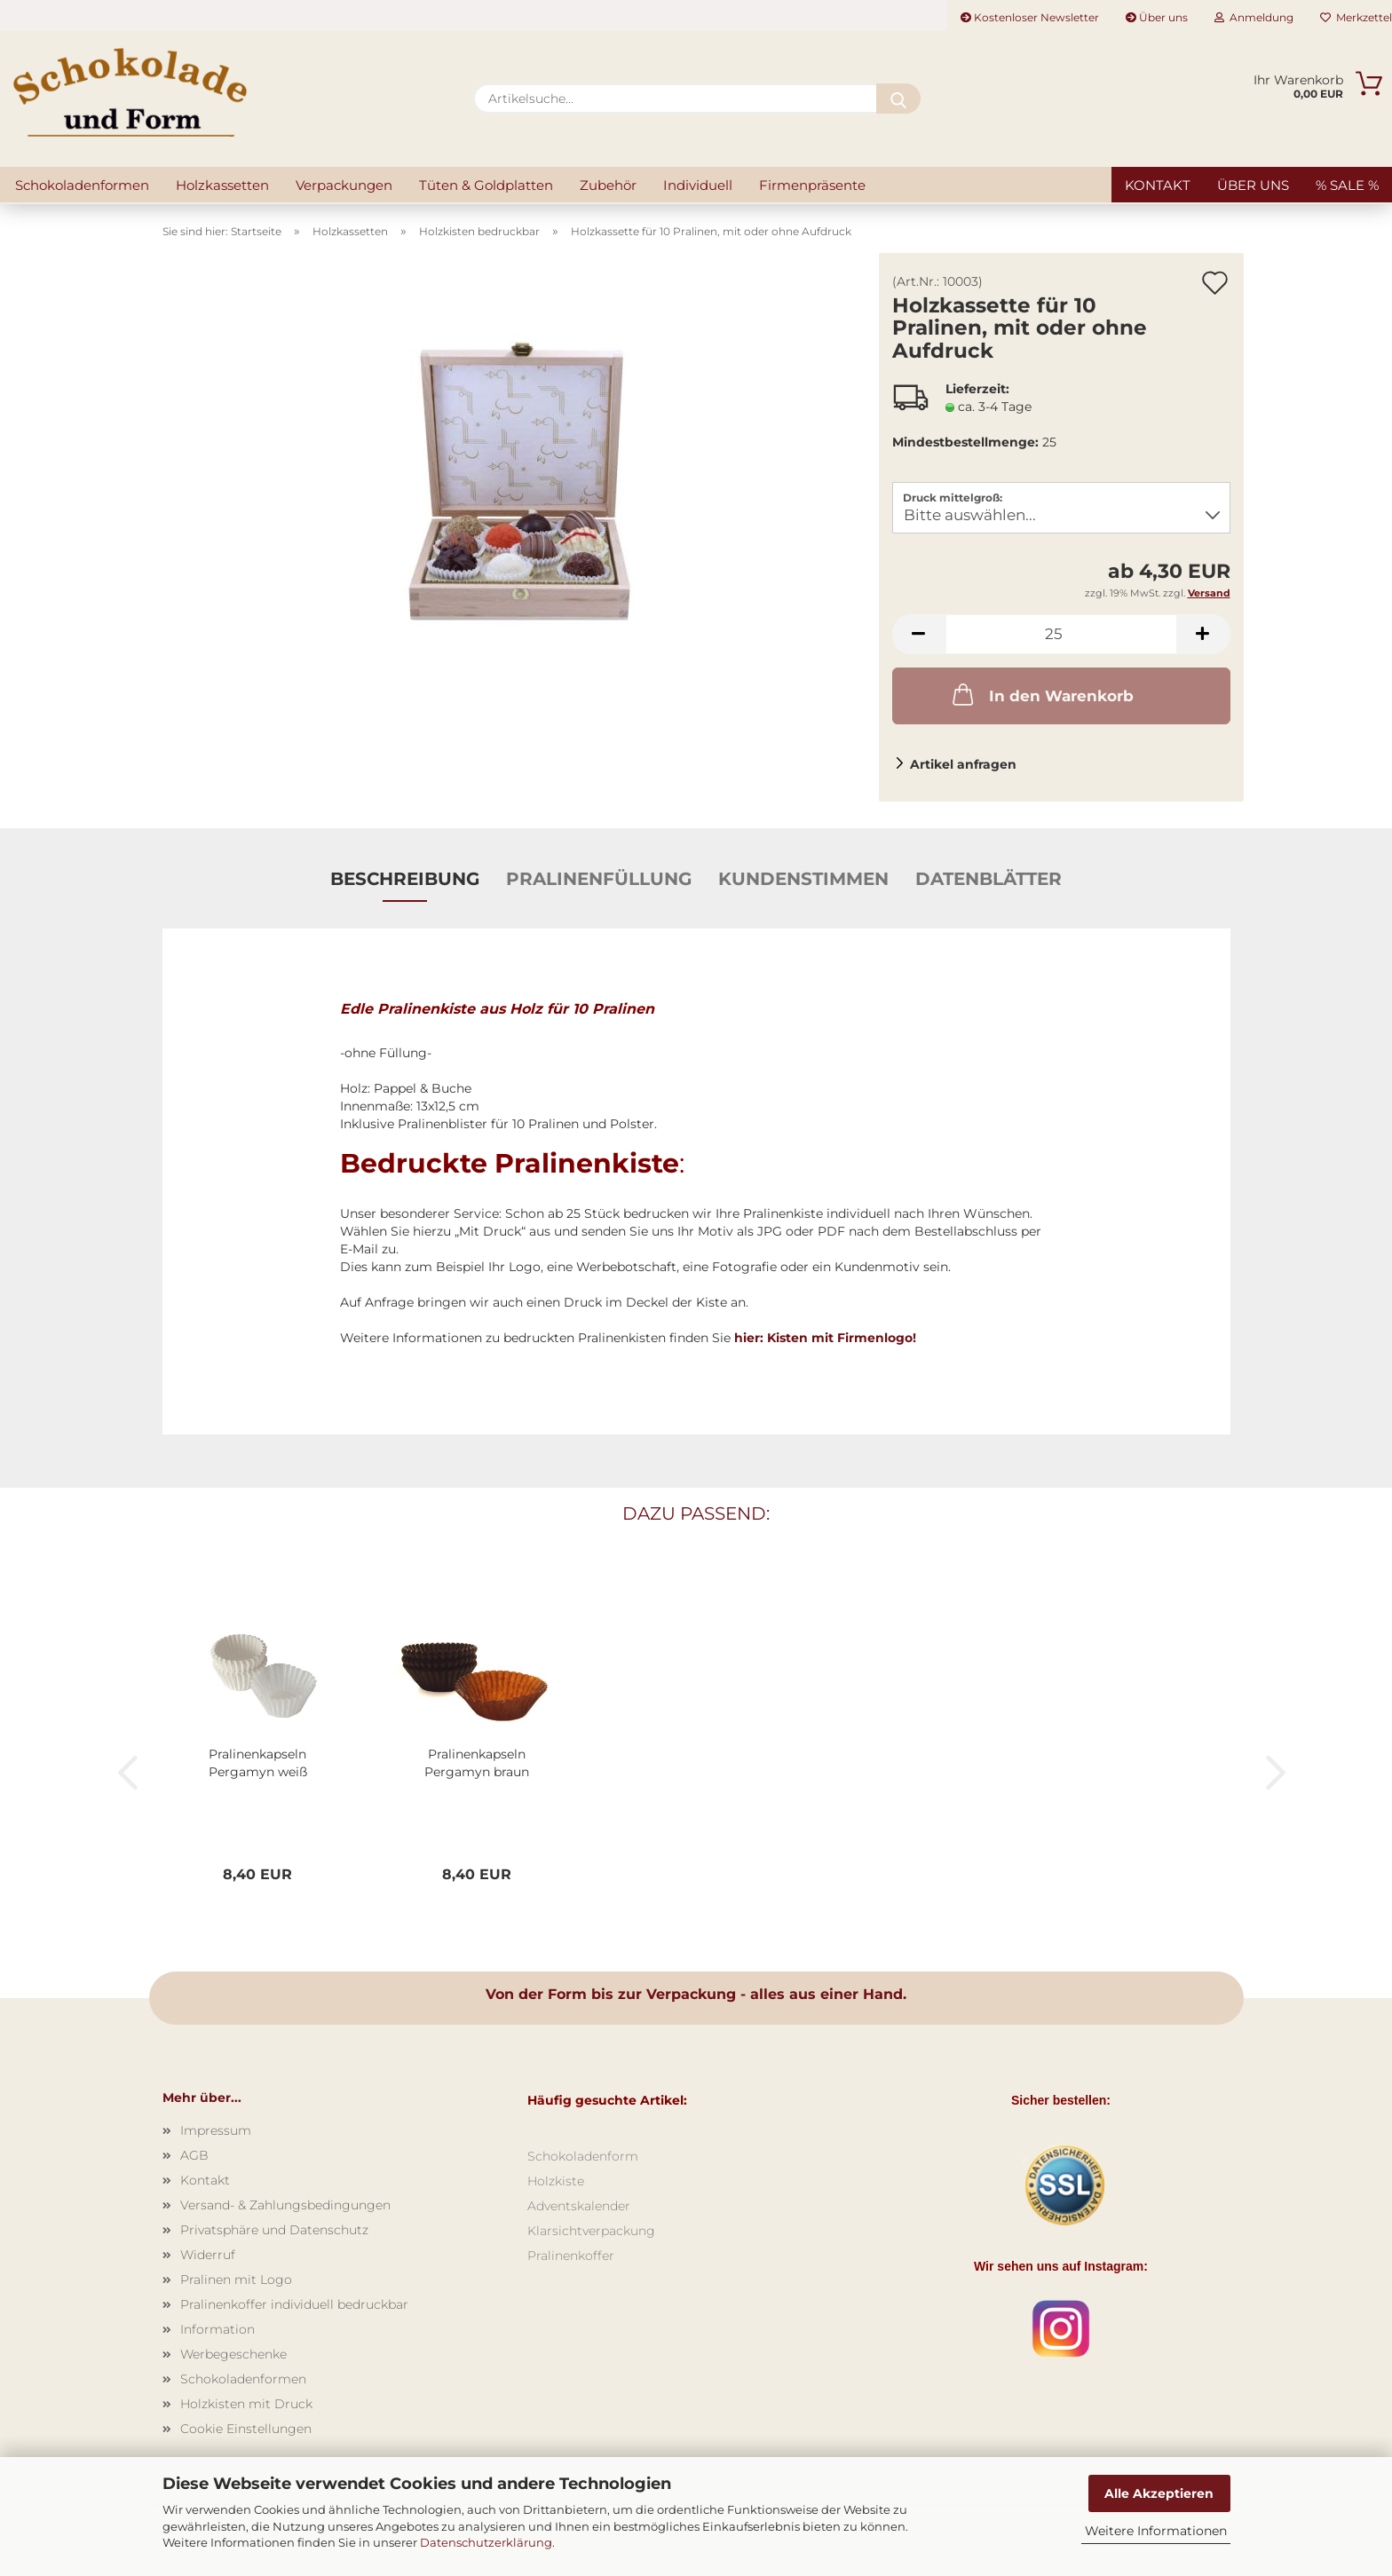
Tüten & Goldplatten (486, 185)
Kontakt (1157, 185)
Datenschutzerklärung (486, 2542)
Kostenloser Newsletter (1030, 17)
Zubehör (608, 185)
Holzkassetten (222, 185)
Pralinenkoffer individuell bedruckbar (294, 2304)
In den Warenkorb (1041, 694)
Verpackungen (344, 185)
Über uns (1157, 17)
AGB (194, 2155)
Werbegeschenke (233, 2354)
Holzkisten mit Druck (246, 2404)
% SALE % (1347, 185)
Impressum (215, 2130)
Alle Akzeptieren (1159, 2493)
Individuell (697, 185)
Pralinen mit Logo (236, 2280)
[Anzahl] (1061, 634)
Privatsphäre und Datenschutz (274, 2230)
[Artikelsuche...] (898, 98)
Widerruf (207, 2255)
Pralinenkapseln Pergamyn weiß (258, 1763)
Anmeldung (1253, 17)
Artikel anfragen (963, 764)
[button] (918, 634)
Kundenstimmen (803, 878)
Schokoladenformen (82, 185)
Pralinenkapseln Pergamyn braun (476, 1763)
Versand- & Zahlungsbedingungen (285, 2205)
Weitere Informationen (1156, 2531)
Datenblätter (988, 878)
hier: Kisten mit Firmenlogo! (825, 1338)
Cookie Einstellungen (246, 2429)
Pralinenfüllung (599, 878)
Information (217, 2329)
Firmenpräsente (812, 185)
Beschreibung (404, 878)
